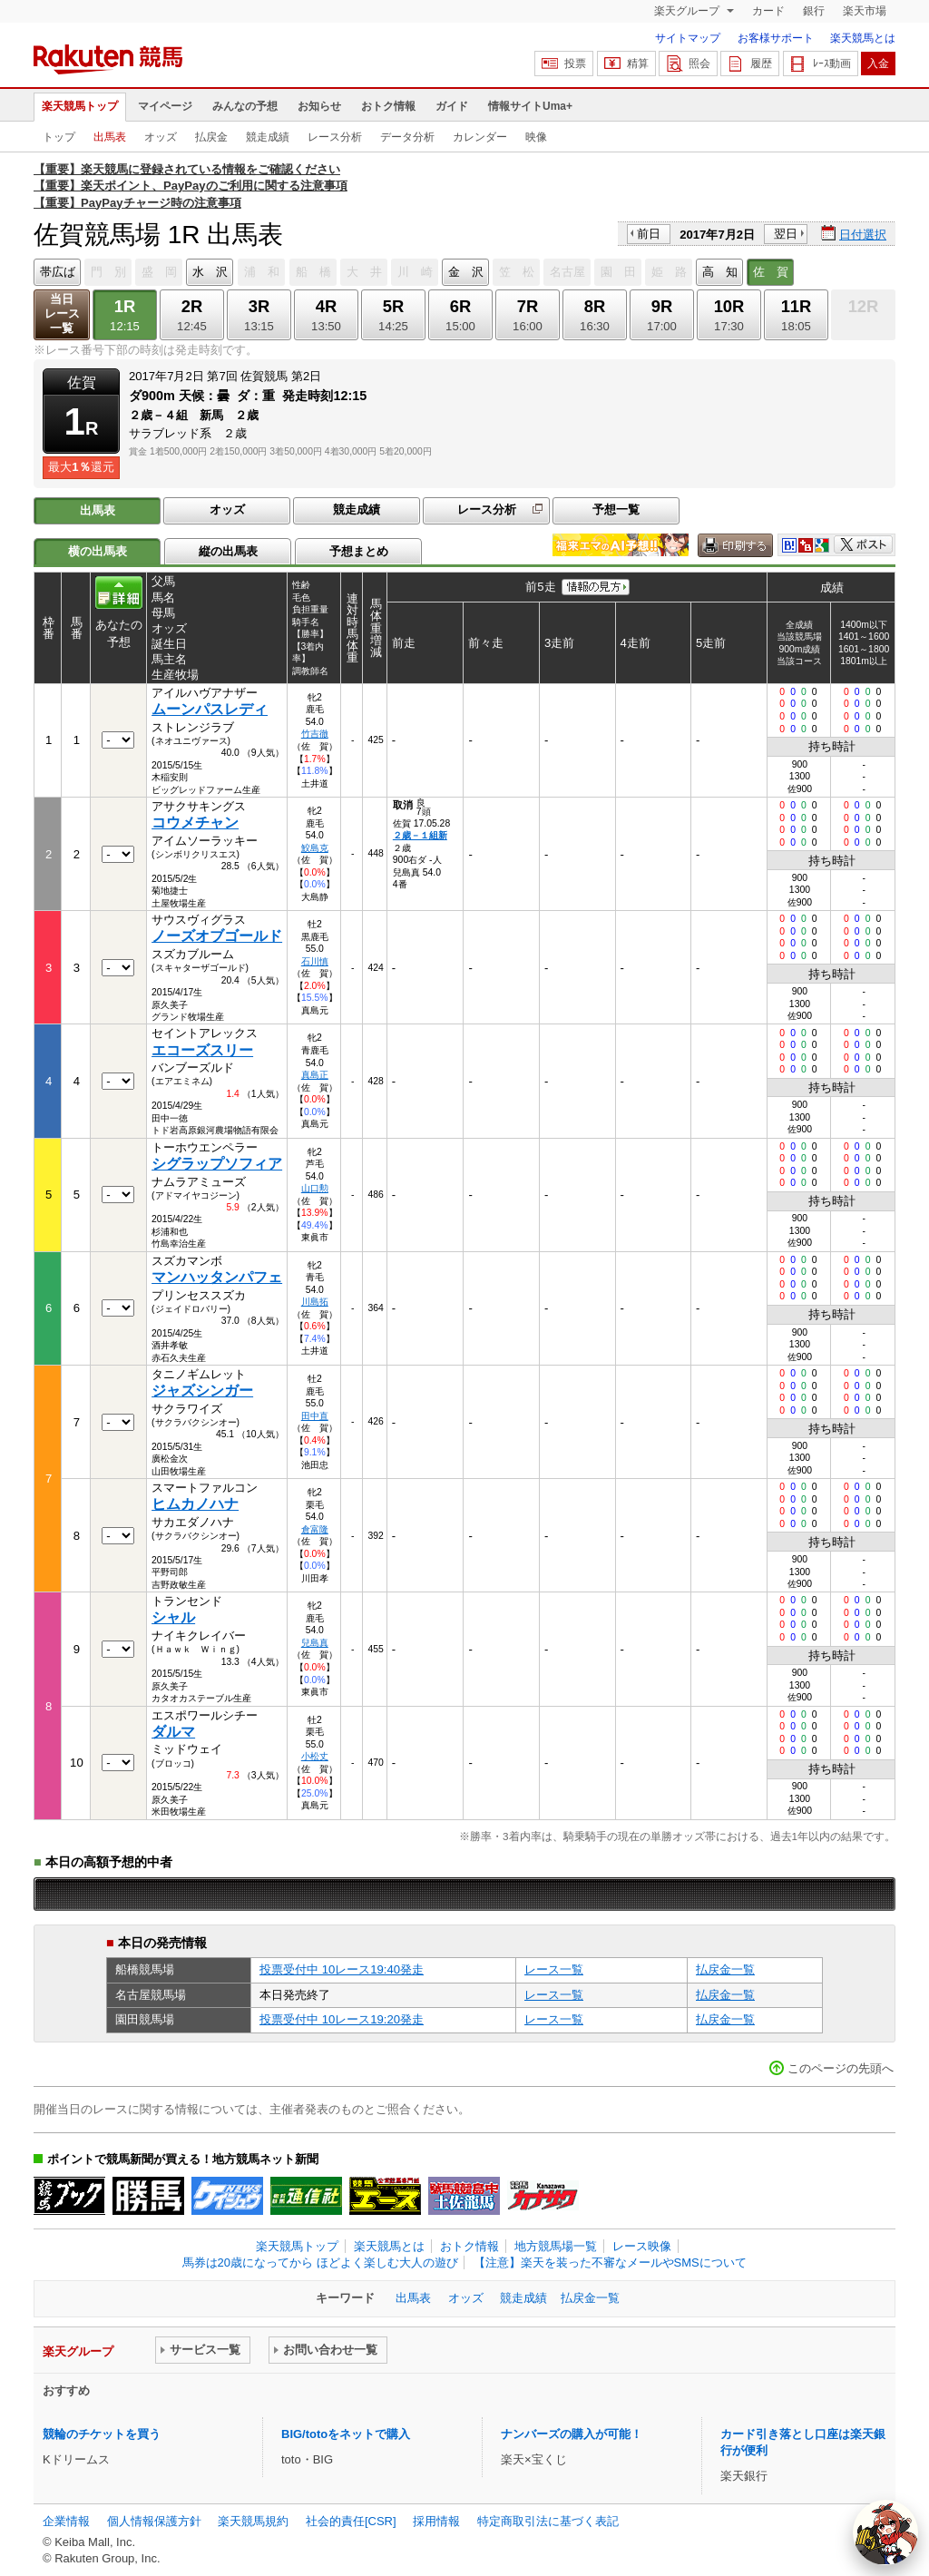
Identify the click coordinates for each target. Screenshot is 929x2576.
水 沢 (210, 272)
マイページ (165, 106)
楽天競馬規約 (253, 2521)
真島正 (314, 1075)
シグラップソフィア (217, 1163)
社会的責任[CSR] (351, 2521)
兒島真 (314, 1643)
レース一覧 (553, 1969)
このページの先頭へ (840, 2068)
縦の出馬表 (228, 551)
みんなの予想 (245, 106)
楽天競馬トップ (80, 106)
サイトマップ (687, 38)
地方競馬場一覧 (555, 2246)
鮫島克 (314, 848)
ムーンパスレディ (210, 709)
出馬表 (109, 137)
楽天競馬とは (862, 38)
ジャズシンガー (202, 1390)
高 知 (720, 272)
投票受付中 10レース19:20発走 (341, 2019)
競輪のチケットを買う (102, 2434)
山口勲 (314, 1188)
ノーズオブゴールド (217, 936)
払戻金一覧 (725, 1969)
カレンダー (480, 137)
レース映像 (641, 2246)
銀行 (814, 11)
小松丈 (314, 1756)
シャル (173, 1617)
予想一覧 (616, 509)
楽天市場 (864, 11)
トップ (59, 137)
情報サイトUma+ (530, 106)
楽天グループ (688, 11)
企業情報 (66, 2521)
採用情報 (436, 2521)
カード (768, 11)
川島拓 (314, 1302)
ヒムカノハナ (195, 1504)
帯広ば (57, 272)
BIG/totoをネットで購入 (345, 2434)
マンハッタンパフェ (217, 1277)
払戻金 (211, 137)
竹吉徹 (314, 734)
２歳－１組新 (420, 835)
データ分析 (407, 137)
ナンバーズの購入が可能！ (571, 2434)
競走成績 (267, 137)
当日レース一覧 (62, 313)
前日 (648, 233)
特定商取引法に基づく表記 (548, 2521)
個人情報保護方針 (154, 2521)
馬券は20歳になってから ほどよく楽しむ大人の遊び (320, 2262)
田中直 (314, 1416)
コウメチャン (195, 822)
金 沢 (466, 272)
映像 (536, 137)
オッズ (160, 137)
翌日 (785, 233)
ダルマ (173, 1731)
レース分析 (335, 137)
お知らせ (319, 106)
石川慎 (314, 961)
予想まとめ (358, 551)
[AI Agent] (885, 2532)
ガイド (451, 106)
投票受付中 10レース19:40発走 (341, 1969)
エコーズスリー (202, 1050)
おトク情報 (388, 106)
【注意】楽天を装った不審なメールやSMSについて (610, 2262)
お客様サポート (776, 38)
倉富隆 (314, 1529)
